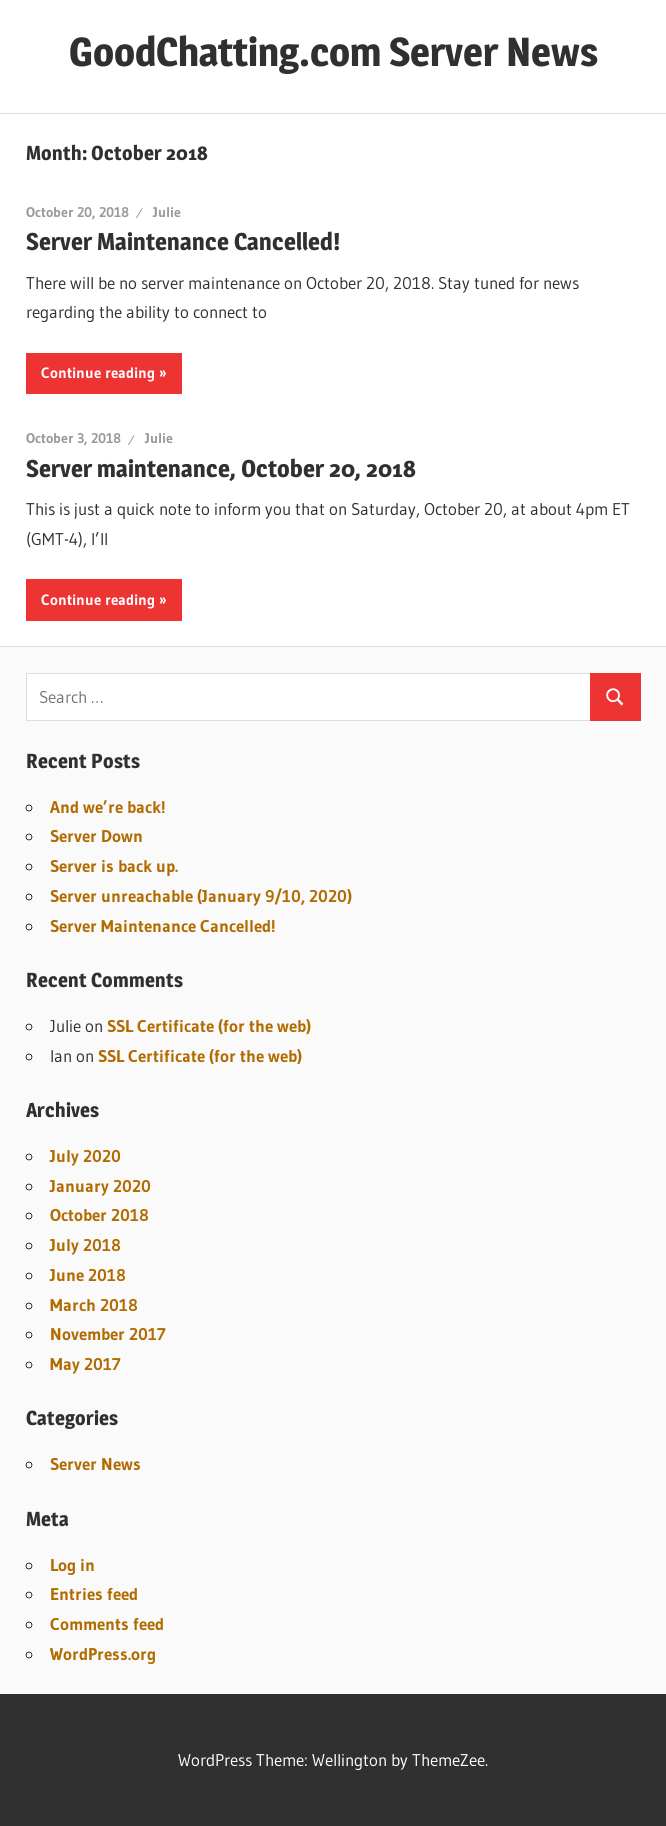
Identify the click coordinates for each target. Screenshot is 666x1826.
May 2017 (85, 1363)
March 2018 (94, 1304)
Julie (167, 212)
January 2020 (100, 1185)
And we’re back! (108, 806)
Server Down (96, 835)
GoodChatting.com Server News (333, 51)
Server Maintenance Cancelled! (183, 241)
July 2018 (85, 1244)
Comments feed (107, 1623)
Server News (95, 1463)
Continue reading (98, 372)
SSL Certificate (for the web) (209, 1025)
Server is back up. (114, 865)
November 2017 (108, 1333)
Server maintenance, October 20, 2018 (221, 468)
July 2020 (85, 1155)
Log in (72, 1564)
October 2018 (99, 1214)
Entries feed (94, 1593)
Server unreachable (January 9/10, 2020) (201, 895)
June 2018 (88, 1274)
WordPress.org (103, 1653)
